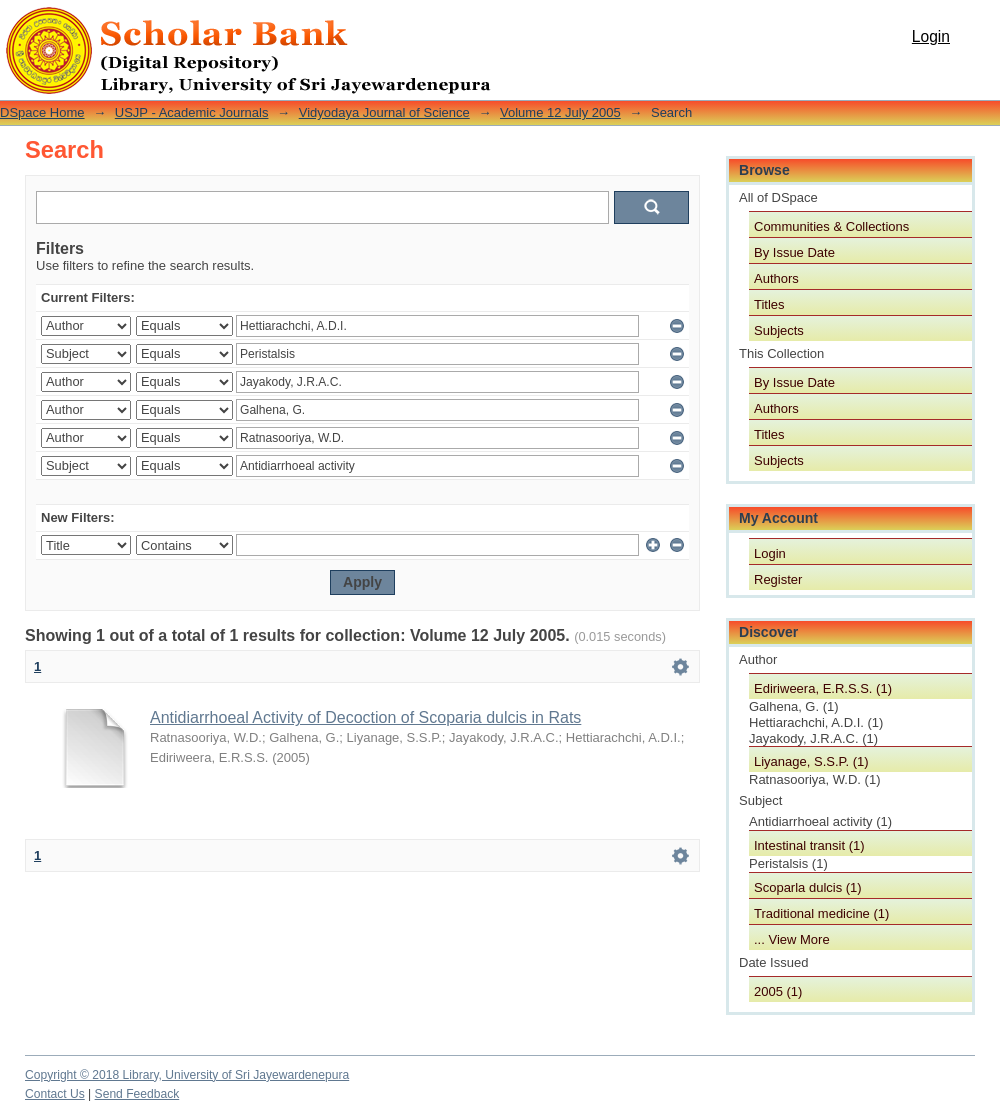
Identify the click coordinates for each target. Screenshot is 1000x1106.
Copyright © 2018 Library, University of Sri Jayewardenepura (187, 1075)
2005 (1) (778, 991)
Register (778, 579)
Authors (776, 278)
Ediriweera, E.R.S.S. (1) (823, 688)
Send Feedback (137, 1094)
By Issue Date (794, 252)
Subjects (779, 330)
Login (931, 36)
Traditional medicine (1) (821, 913)
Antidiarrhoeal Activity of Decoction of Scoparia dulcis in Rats (365, 717)
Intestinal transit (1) (809, 845)
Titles (769, 304)
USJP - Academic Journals (192, 112)
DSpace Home (42, 112)
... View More (792, 939)
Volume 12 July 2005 (560, 112)
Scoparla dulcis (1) (808, 887)
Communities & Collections (831, 226)
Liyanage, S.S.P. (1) (811, 761)
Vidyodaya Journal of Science (384, 112)
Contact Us (55, 1094)
